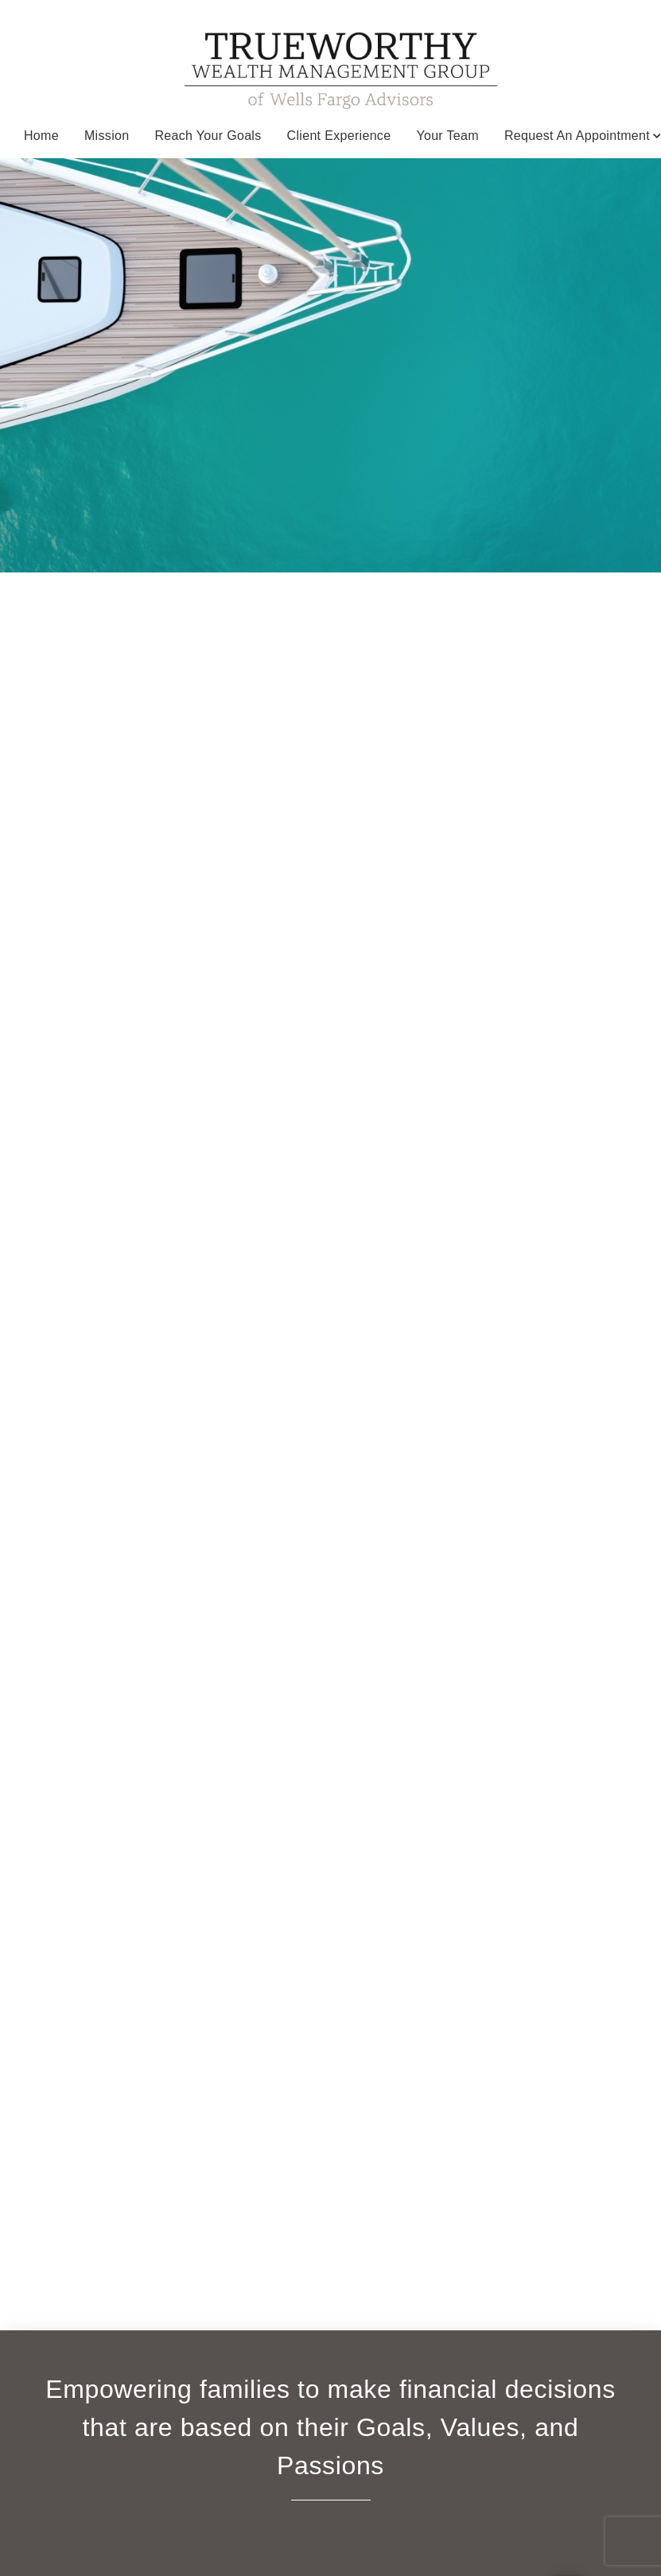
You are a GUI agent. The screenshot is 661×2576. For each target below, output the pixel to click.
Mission (106, 135)
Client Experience (339, 135)
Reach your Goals (207, 135)
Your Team (447, 135)
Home (41, 135)
